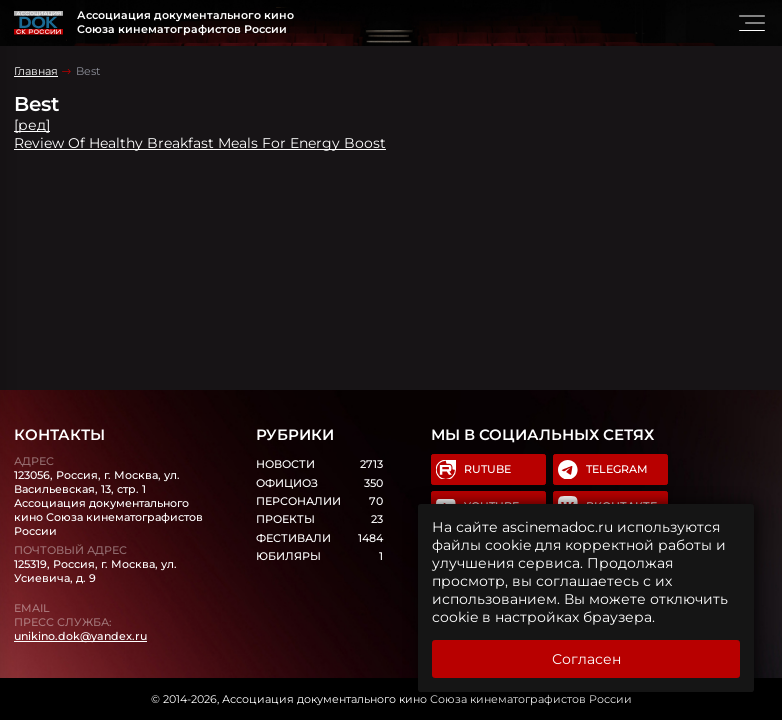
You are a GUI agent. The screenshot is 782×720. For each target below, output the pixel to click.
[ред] (32, 125)
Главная (36, 71)
